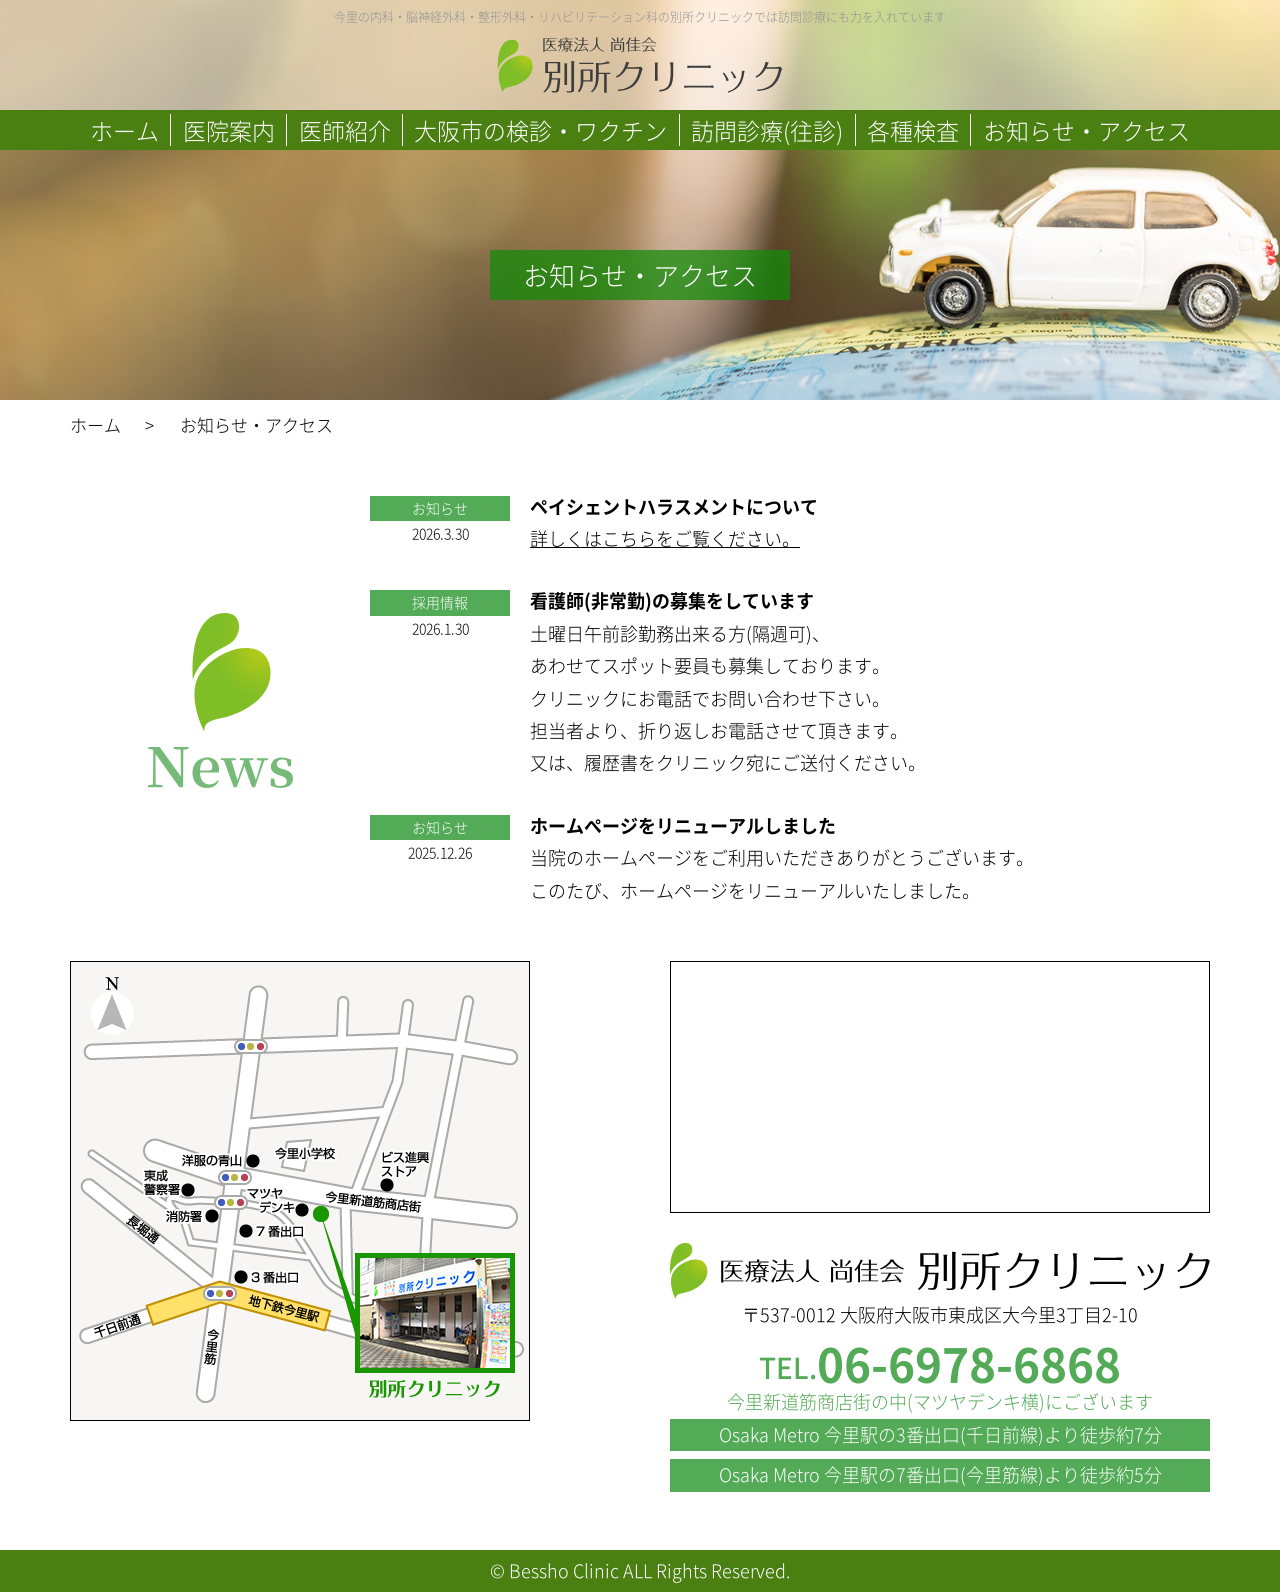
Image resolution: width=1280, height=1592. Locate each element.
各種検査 (913, 130)
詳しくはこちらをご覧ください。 (665, 538)
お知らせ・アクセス (1086, 130)
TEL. (940, 1368)
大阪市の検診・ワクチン (540, 130)
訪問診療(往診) (767, 130)
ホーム (124, 130)
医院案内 (229, 130)
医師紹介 (345, 130)
